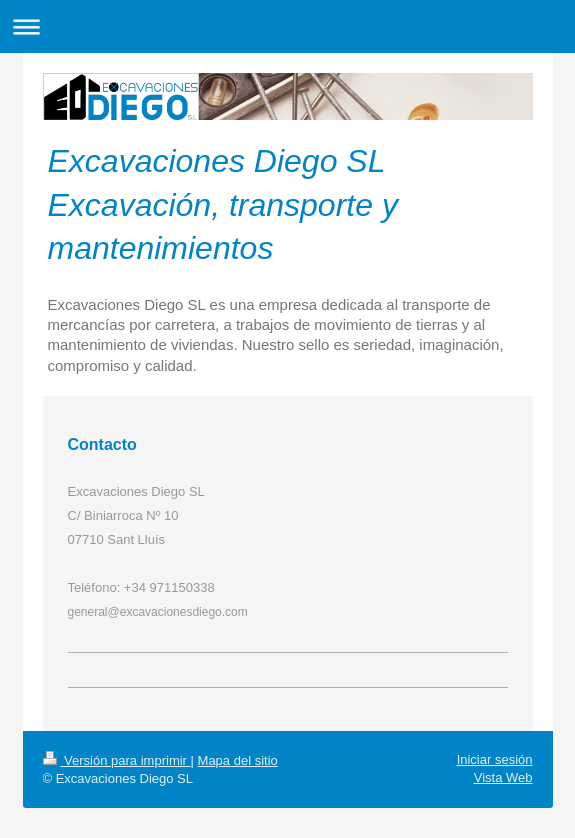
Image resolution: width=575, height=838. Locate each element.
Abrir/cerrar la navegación (287, 26)
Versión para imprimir (117, 760)
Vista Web (503, 777)
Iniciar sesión (495, 759)
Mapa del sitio (238, 760)
